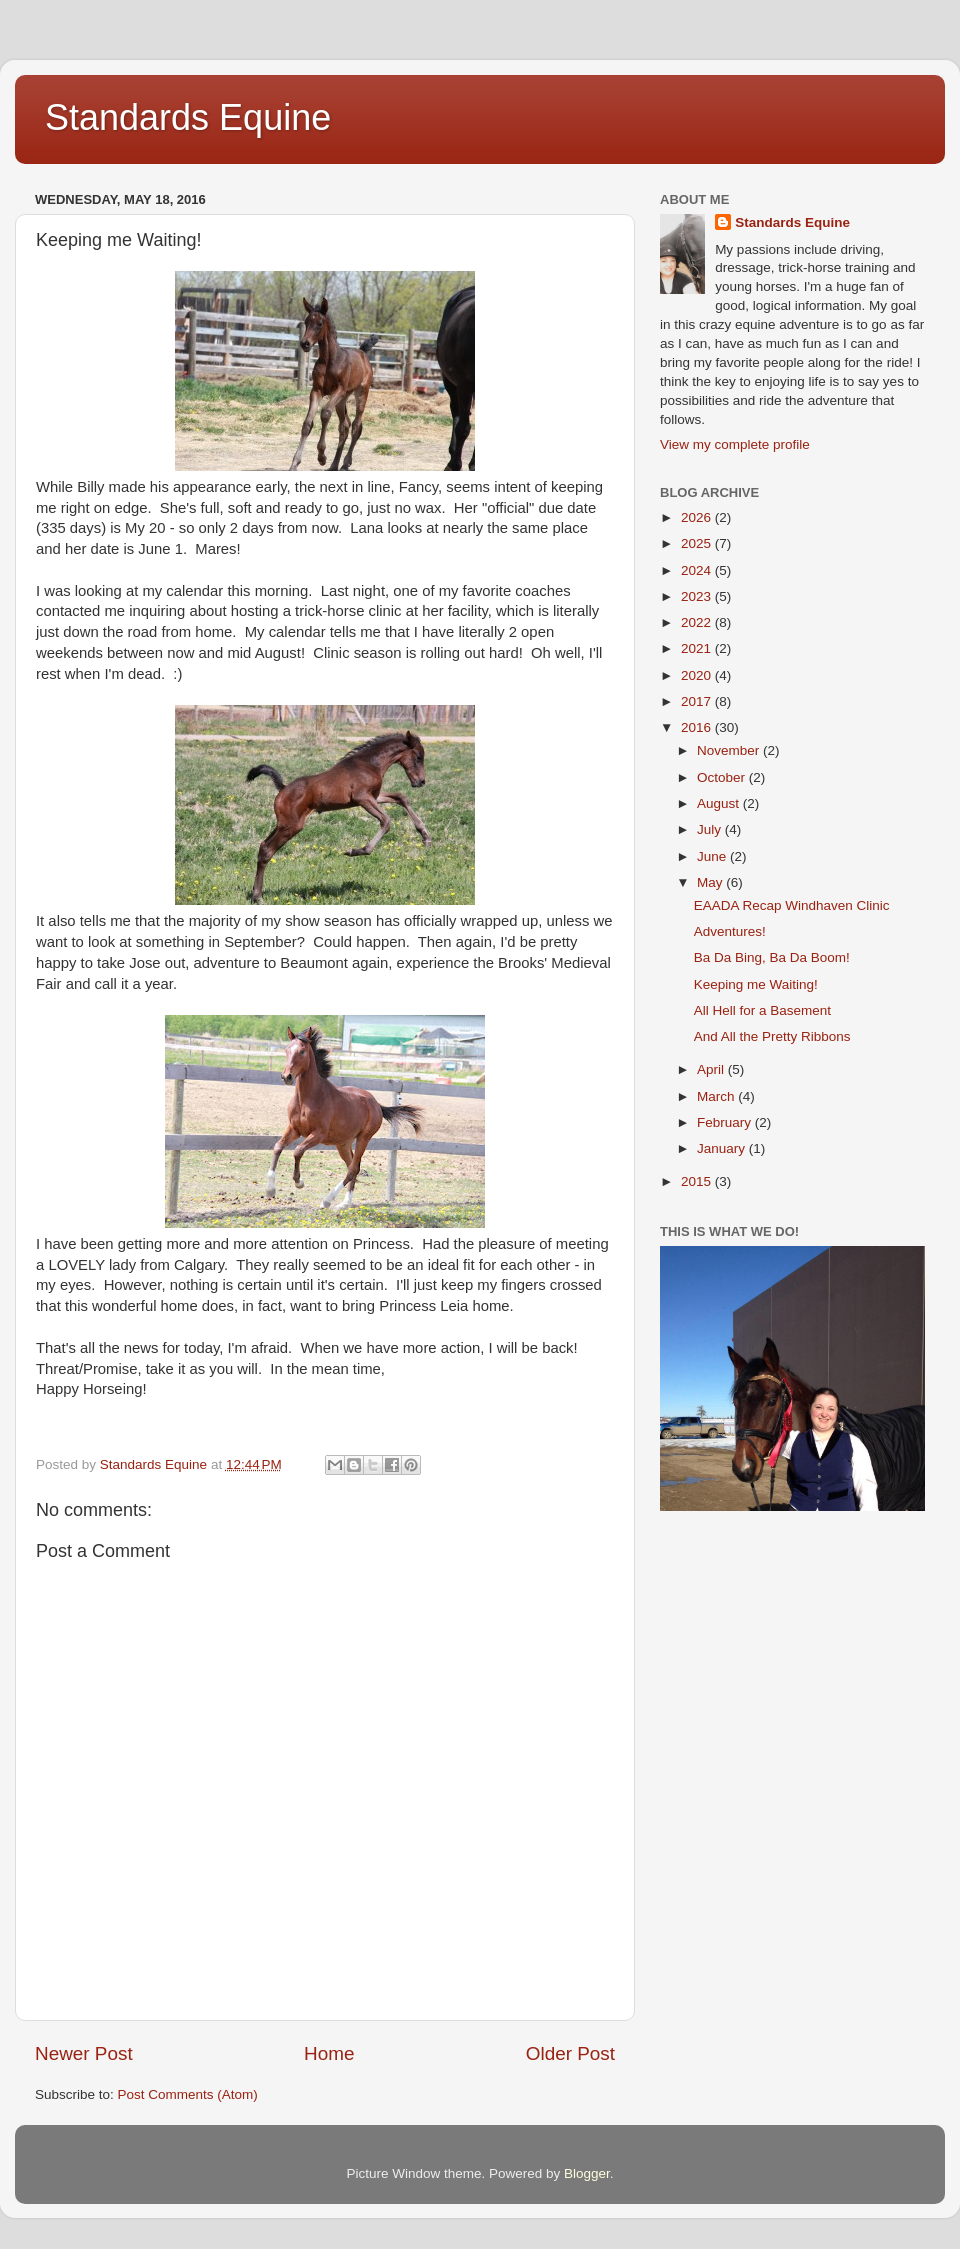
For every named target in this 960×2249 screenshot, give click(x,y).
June (713, 856)
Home (329, 2053)
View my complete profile (735, 444)
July (711, 829)
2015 (698, 1181)
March (717, 1096)
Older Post (570, 2053)
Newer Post (84, 2053)
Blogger (587, 2173)
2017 (698, 701)
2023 (698, 596)
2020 (698, 675)
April (712, 1069)
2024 (698, 570)
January (723, 1148)
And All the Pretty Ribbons (772, 1036)
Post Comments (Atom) (188, 2094)
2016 (698, 727)
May (711, 882)
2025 (698, 543)
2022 (698, 622)
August (720, 803)
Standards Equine (188, 117)
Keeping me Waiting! (756, 984)
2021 (698, 648)
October (723, 777)
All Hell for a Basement (762, 1010)
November (730, 750)
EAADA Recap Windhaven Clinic (792, 905)
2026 (698, 517)
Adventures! (730, 931)
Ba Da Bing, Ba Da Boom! (772, 957)
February (726, 1122)
